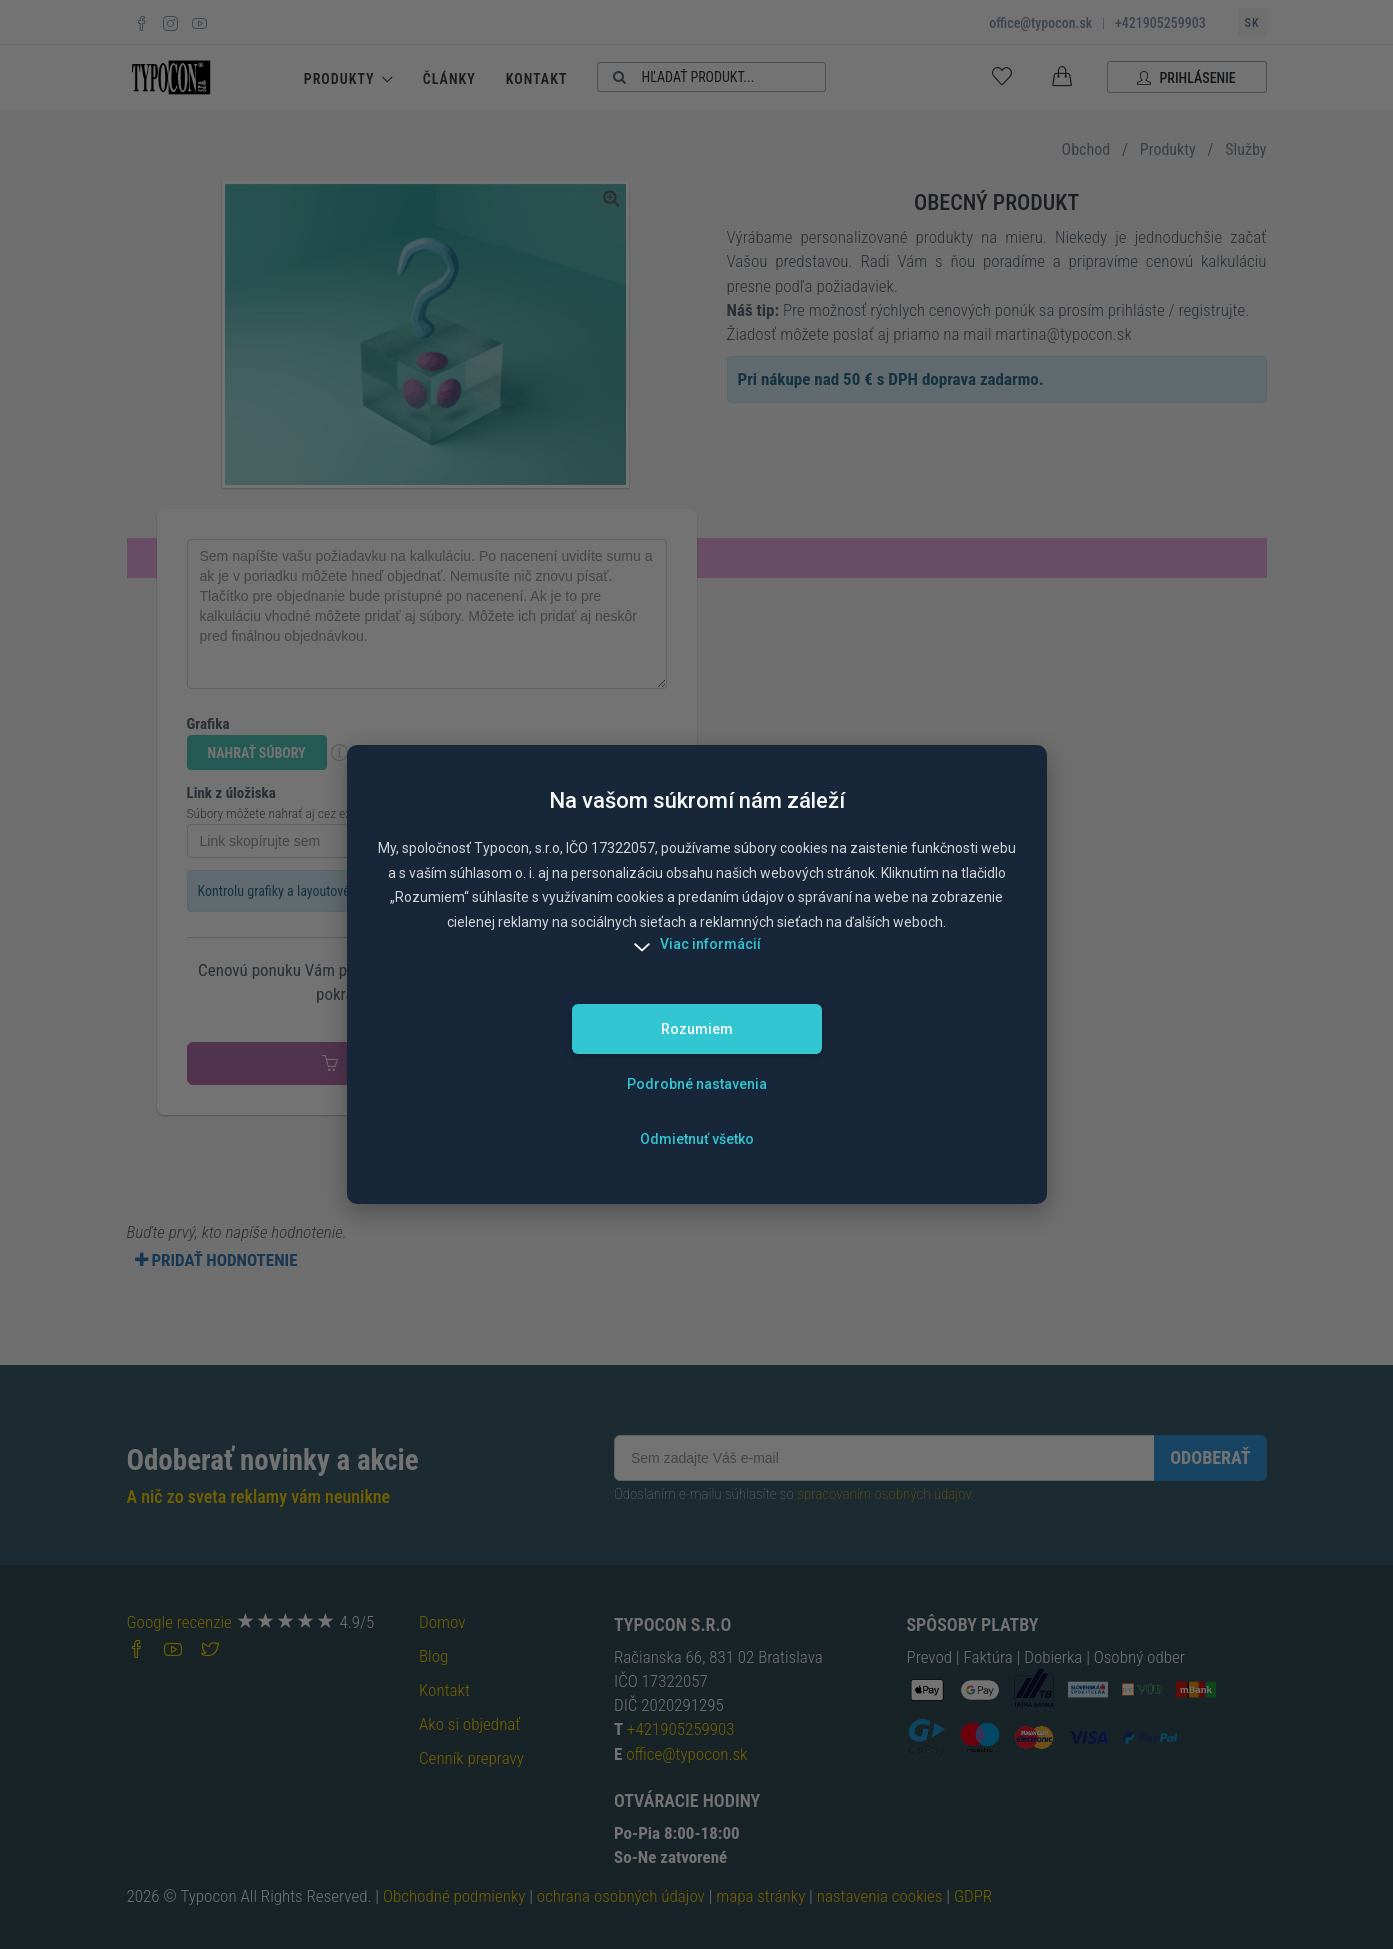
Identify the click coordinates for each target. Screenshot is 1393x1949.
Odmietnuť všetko (697, 1139)
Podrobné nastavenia (697, 1084)
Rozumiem (697, 1029)
